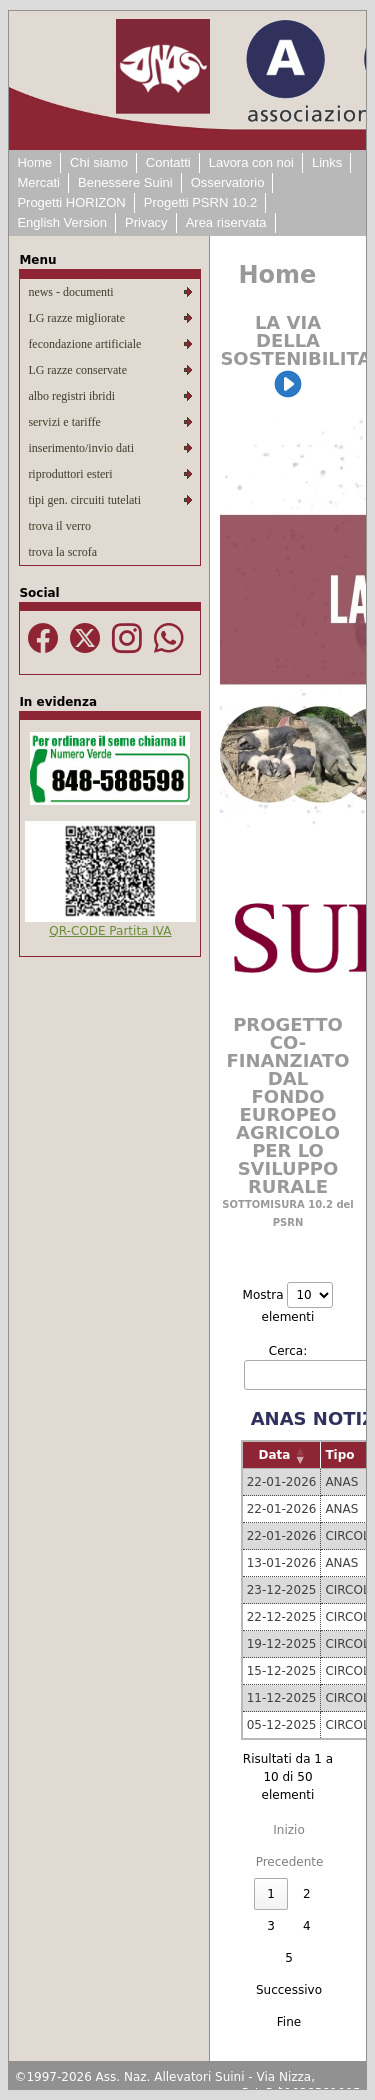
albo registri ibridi (71, 396)
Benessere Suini (125, 182)
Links (327, 162)
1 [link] (271, 1894)
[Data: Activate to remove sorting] (281, 1455)
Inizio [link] (288, 1830)
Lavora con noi (251, 162)
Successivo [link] (289, 1990)
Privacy (146, 222)
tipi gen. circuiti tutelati (84, 500)
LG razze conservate (77, 370)
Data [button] (275, 1455)
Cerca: (288, 1351)
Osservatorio (228, 182)
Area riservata (226, 222)
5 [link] (289, 1958)
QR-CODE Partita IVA (110, 931)
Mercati (38, 182)
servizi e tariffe (64, 422)
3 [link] (271, 1926)
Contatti (168, 162)
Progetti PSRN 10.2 (200, 202)
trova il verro (59, 526)
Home (34, 162)
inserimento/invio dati (81, 448)
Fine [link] (289, 2022)
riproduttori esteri (70, 474)
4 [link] (307, 1926)
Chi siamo (99, 162)
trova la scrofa (62, 552)
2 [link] (307, 1894)
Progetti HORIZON (71, 202)
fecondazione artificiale (84, 344)
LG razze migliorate (76, 318)
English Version (62, 222)
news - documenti (70, 292)
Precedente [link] (290, 1862)
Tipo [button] (339, 1455)
